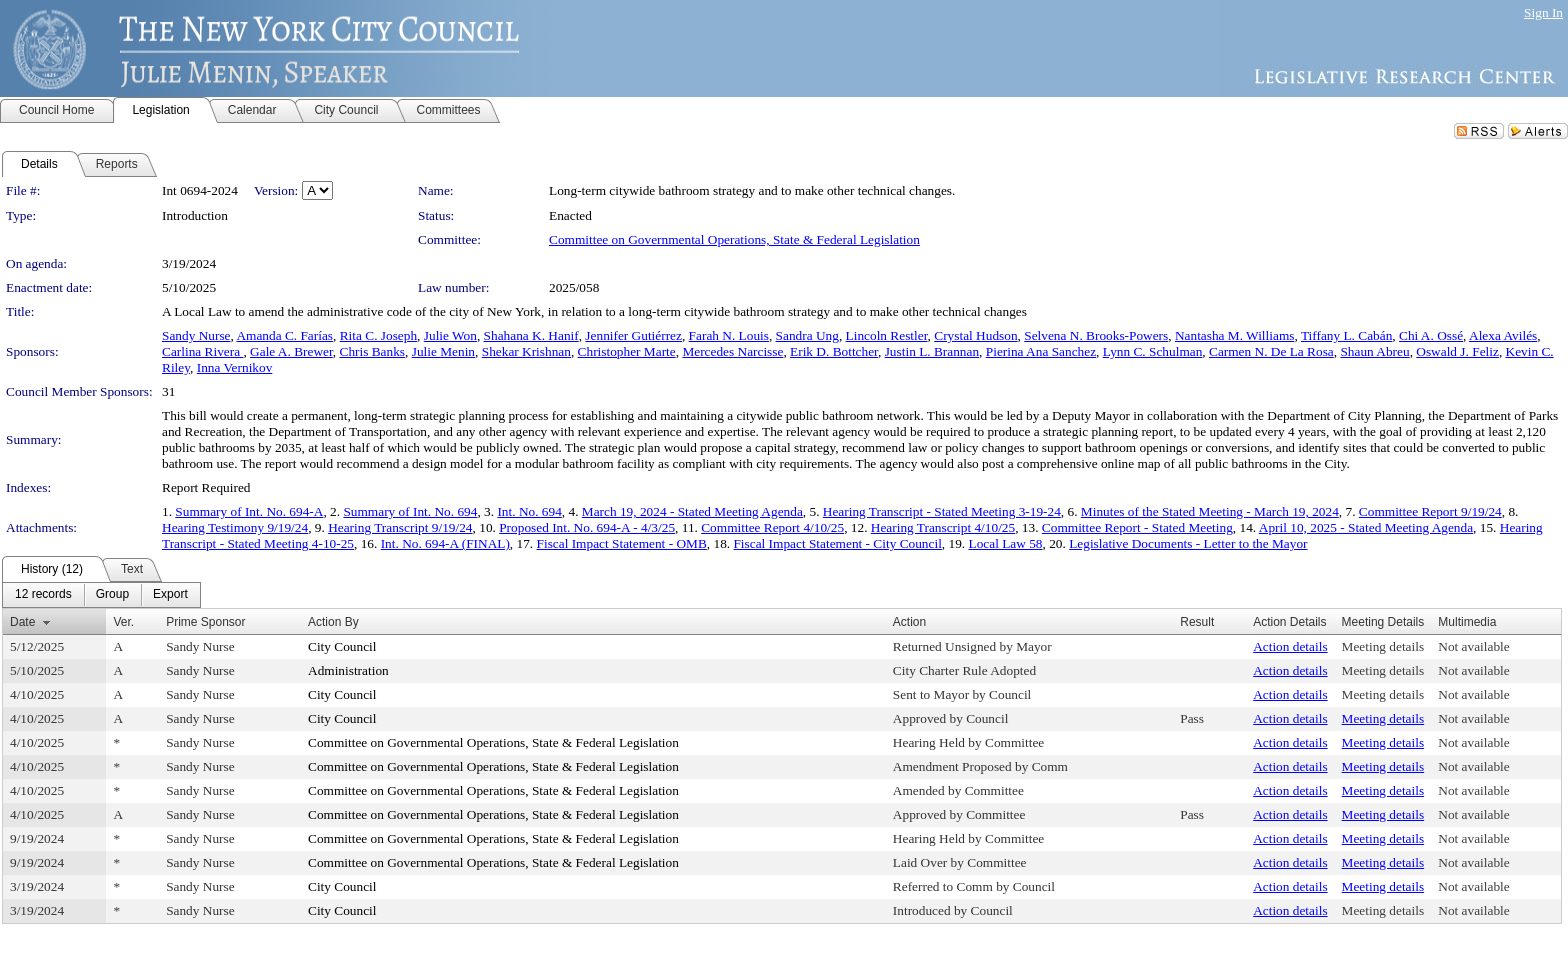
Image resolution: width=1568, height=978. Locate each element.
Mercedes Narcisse (732, 351)
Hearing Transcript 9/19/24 (400, 527)
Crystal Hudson (975, 335)
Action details (1290, 646)
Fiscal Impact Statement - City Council (837, 543)
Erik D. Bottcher (834, 351)
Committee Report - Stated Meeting (1137, 527)
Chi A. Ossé (1431, 335)
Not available (1473, 646)
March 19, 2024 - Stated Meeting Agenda (692, 511)
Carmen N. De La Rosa (1271, 351)
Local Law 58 (1006, 543)
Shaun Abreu (1374, 351)
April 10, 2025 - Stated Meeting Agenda (1366, 527)
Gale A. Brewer (291, 351)
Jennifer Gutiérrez (633, 335)
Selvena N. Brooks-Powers (1096, 335)
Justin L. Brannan (932, 351)
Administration (348, 670)
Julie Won (450, 335)
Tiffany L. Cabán (1346, 335)
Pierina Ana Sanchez (1041, 351)
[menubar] (101, 595)
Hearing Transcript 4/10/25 (943, 527)
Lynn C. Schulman (1153, 351)
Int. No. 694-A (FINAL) (445, 543)
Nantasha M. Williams (1235, 335)
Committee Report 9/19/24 (1430, 511)
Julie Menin (443, 351)
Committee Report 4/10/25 (772, 527)
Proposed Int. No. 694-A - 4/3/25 (587, 527)
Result (1197, 622)
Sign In (1543, 12)
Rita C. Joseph (378, 335)
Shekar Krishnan (526, 351)
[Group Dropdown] (112, 595)
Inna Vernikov (235, 367)
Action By (333, 622)
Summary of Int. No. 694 (410, 511)
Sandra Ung (807, 335)
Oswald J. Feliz (1457, 351)
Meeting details (1383, 646)
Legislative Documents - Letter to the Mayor (1188, 543)
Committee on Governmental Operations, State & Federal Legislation (734, 239)
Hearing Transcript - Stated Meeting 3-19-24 (942, 511)
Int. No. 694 (529, 511)
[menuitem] (43, 595)
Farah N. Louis (729, 335)
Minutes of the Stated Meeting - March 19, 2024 (1210, 511)
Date (22, 622)
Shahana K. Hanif (531, 335)
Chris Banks (373, 351)
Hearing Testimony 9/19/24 (235, 527)
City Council (342, 646)
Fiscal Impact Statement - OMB (622, 543)
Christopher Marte (627, 351)
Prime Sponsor (205, 622)
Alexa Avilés (1503, 335)
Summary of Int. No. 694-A (249, 511)
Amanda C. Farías (284, 335)
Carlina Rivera (202, 351)
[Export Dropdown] (170, 595)
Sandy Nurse (196, 335)
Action (909, 622)
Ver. (123, 622)
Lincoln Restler (887, 335)
